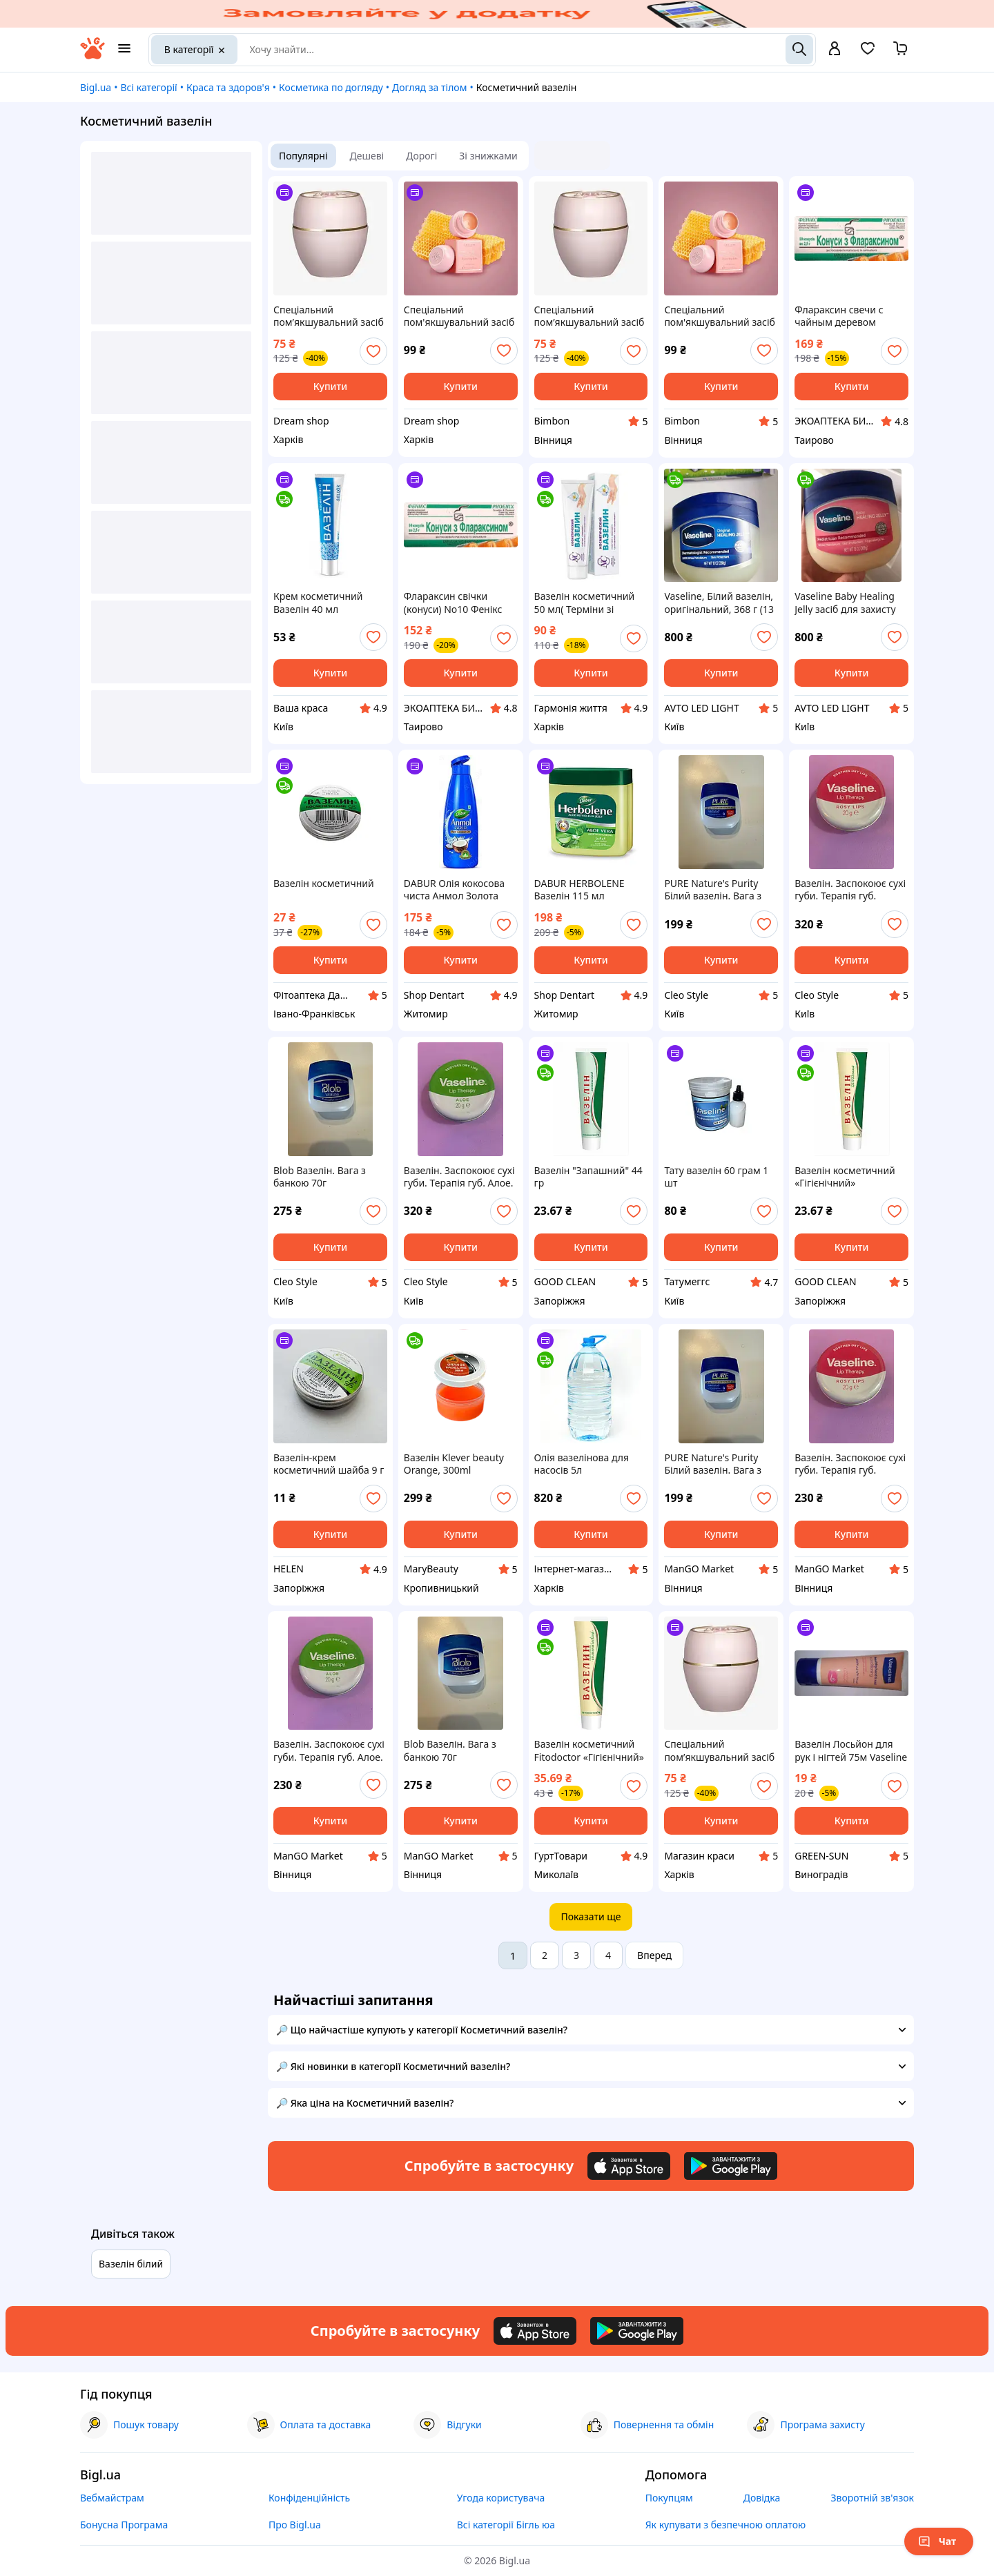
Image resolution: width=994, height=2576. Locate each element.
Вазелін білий (131, 2263)
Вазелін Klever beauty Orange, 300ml (454, 1464)
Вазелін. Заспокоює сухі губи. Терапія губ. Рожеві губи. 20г (850, 889)
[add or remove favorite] (373, 351)
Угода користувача (501, 2497)
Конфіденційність (309, 2497)
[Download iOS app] (628, 2166)
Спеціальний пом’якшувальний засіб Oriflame (328, 316)
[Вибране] (867, 52)
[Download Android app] (730, 2166)
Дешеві (367, 155)
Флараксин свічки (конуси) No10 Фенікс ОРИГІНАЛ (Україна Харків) (453, 602)
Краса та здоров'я (228, 87)
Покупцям (669, 2497)
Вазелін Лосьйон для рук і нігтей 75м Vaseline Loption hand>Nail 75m (851, 1750)
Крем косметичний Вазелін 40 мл (318, 602)
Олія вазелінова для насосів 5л (582, 1464)
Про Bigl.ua (295, 2524)
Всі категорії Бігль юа (506, 2524)
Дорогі (421, 155)
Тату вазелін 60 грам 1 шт (716, 1176)
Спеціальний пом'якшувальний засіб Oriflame (459, 316)
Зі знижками (488, 155)
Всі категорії (148, 87)
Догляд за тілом (429, 87)
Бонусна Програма (124, 2524)
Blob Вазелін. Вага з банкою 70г (319, 1176)
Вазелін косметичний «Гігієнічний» (845, 1176)
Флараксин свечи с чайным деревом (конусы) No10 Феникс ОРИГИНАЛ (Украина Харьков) (846, 316)
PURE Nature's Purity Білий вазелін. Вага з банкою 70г (712, 889)
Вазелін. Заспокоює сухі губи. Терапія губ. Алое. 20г (459, 1176)
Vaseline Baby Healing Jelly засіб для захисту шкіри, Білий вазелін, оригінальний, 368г (845, 602)
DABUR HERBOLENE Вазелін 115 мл (579, 889)
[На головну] (92, 55)
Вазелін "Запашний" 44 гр (588, 1176)
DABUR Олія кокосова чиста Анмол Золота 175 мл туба (454, 889)
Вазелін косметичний (323, 883)
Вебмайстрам (112, 2497)
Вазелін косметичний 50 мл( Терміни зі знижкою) (584, 602)
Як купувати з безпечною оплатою (725, 2524)
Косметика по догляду (331, 87)
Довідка (761, 2497)
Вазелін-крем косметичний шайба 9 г (328, 1464)
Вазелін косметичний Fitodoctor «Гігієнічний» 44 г (589, 1750)
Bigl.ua (95, 87)
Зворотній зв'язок (872, 2497)
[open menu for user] (834, 50)
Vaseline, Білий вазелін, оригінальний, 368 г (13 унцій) (719, 602)
